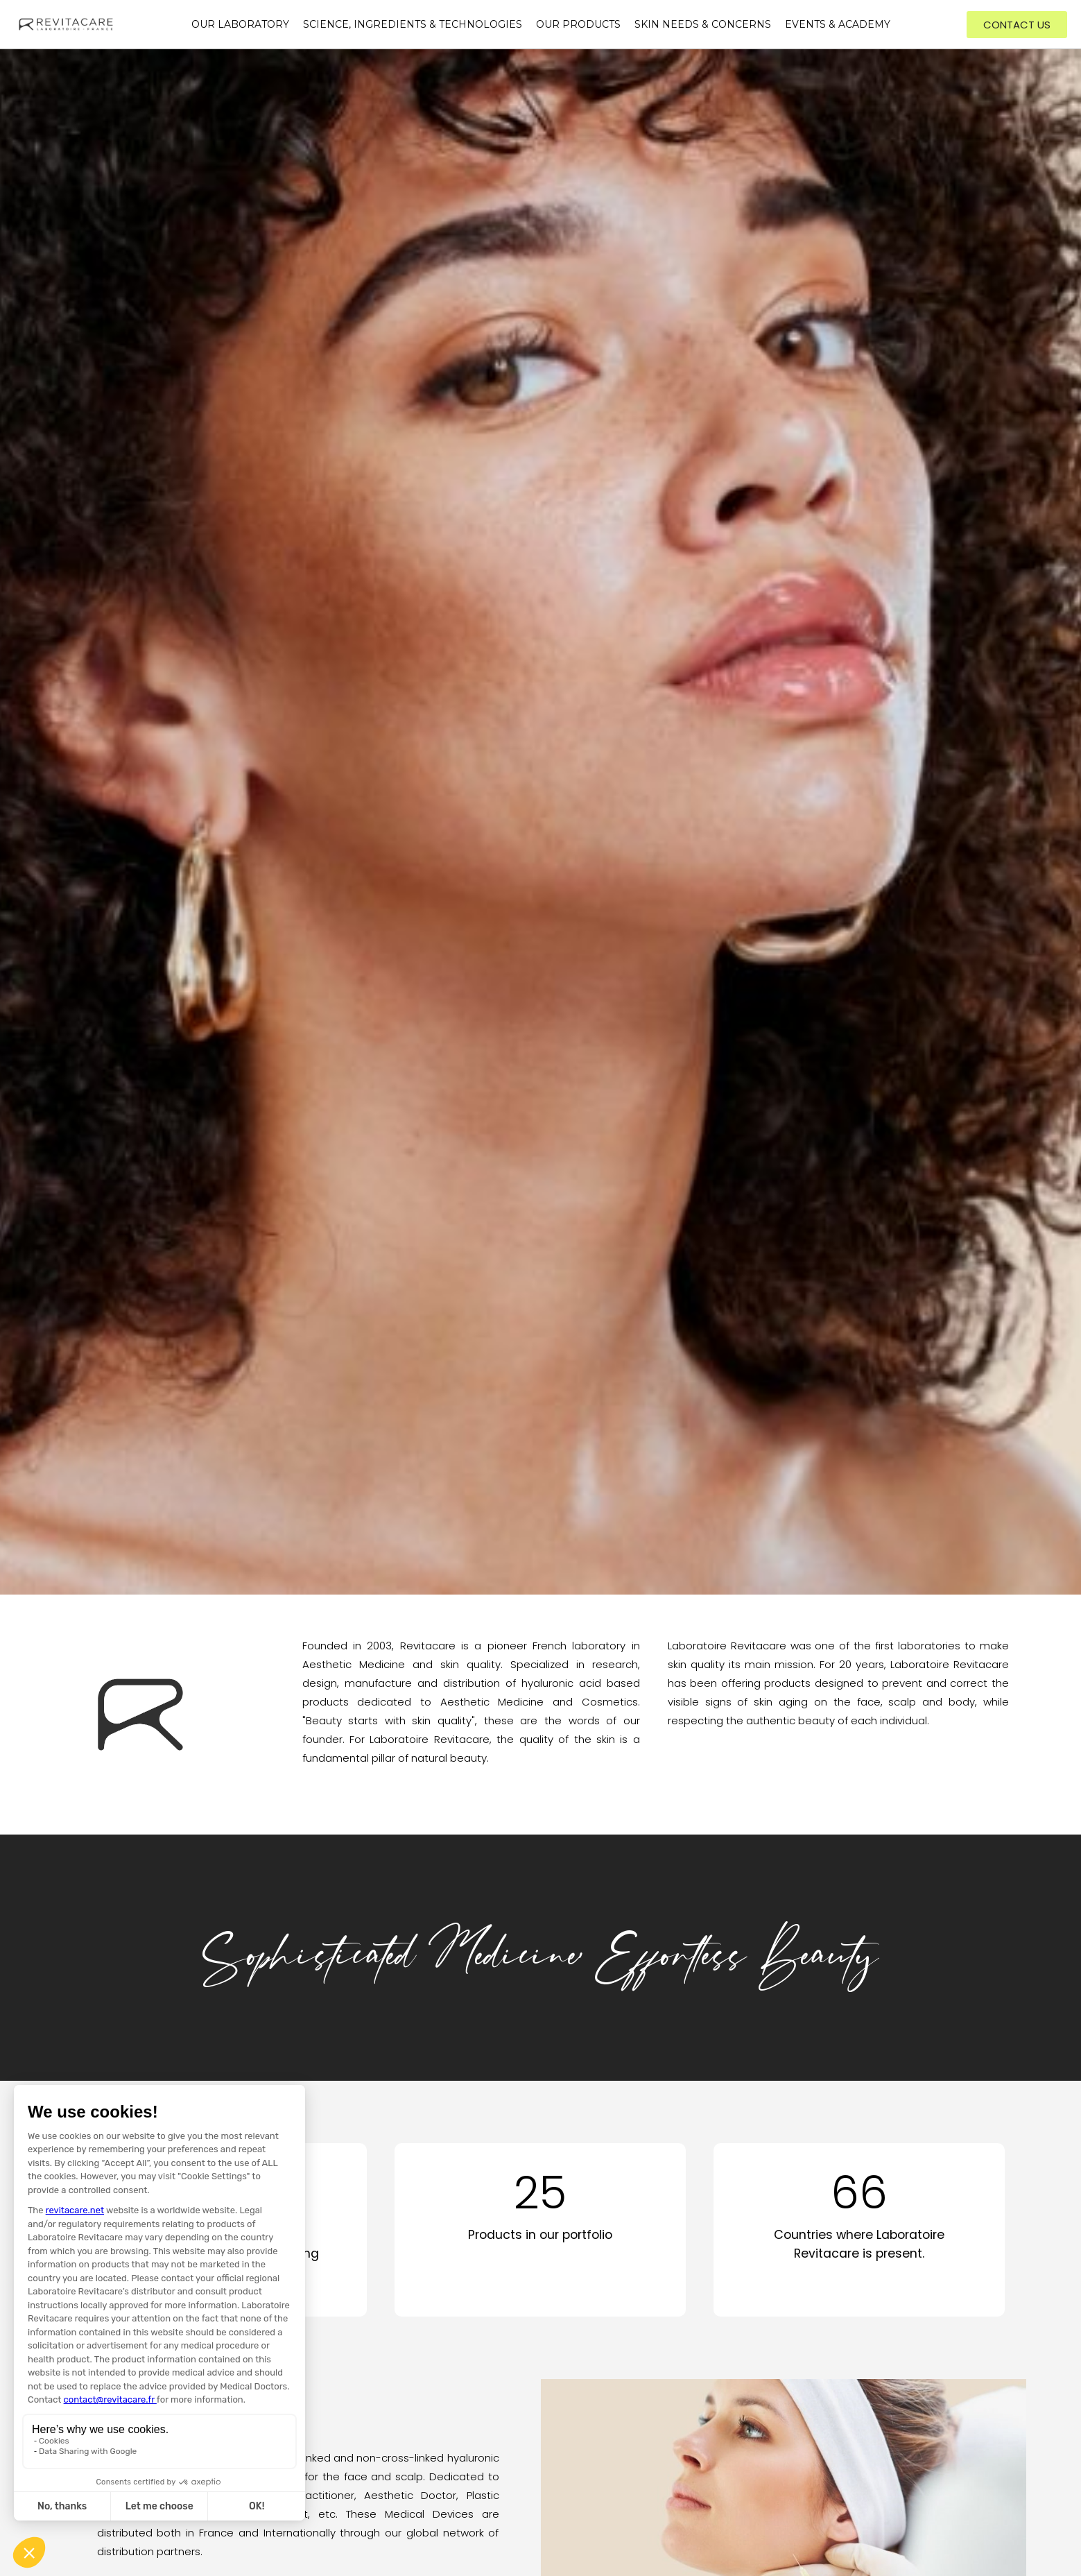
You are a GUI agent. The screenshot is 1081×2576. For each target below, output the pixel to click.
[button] (1017, 24)
